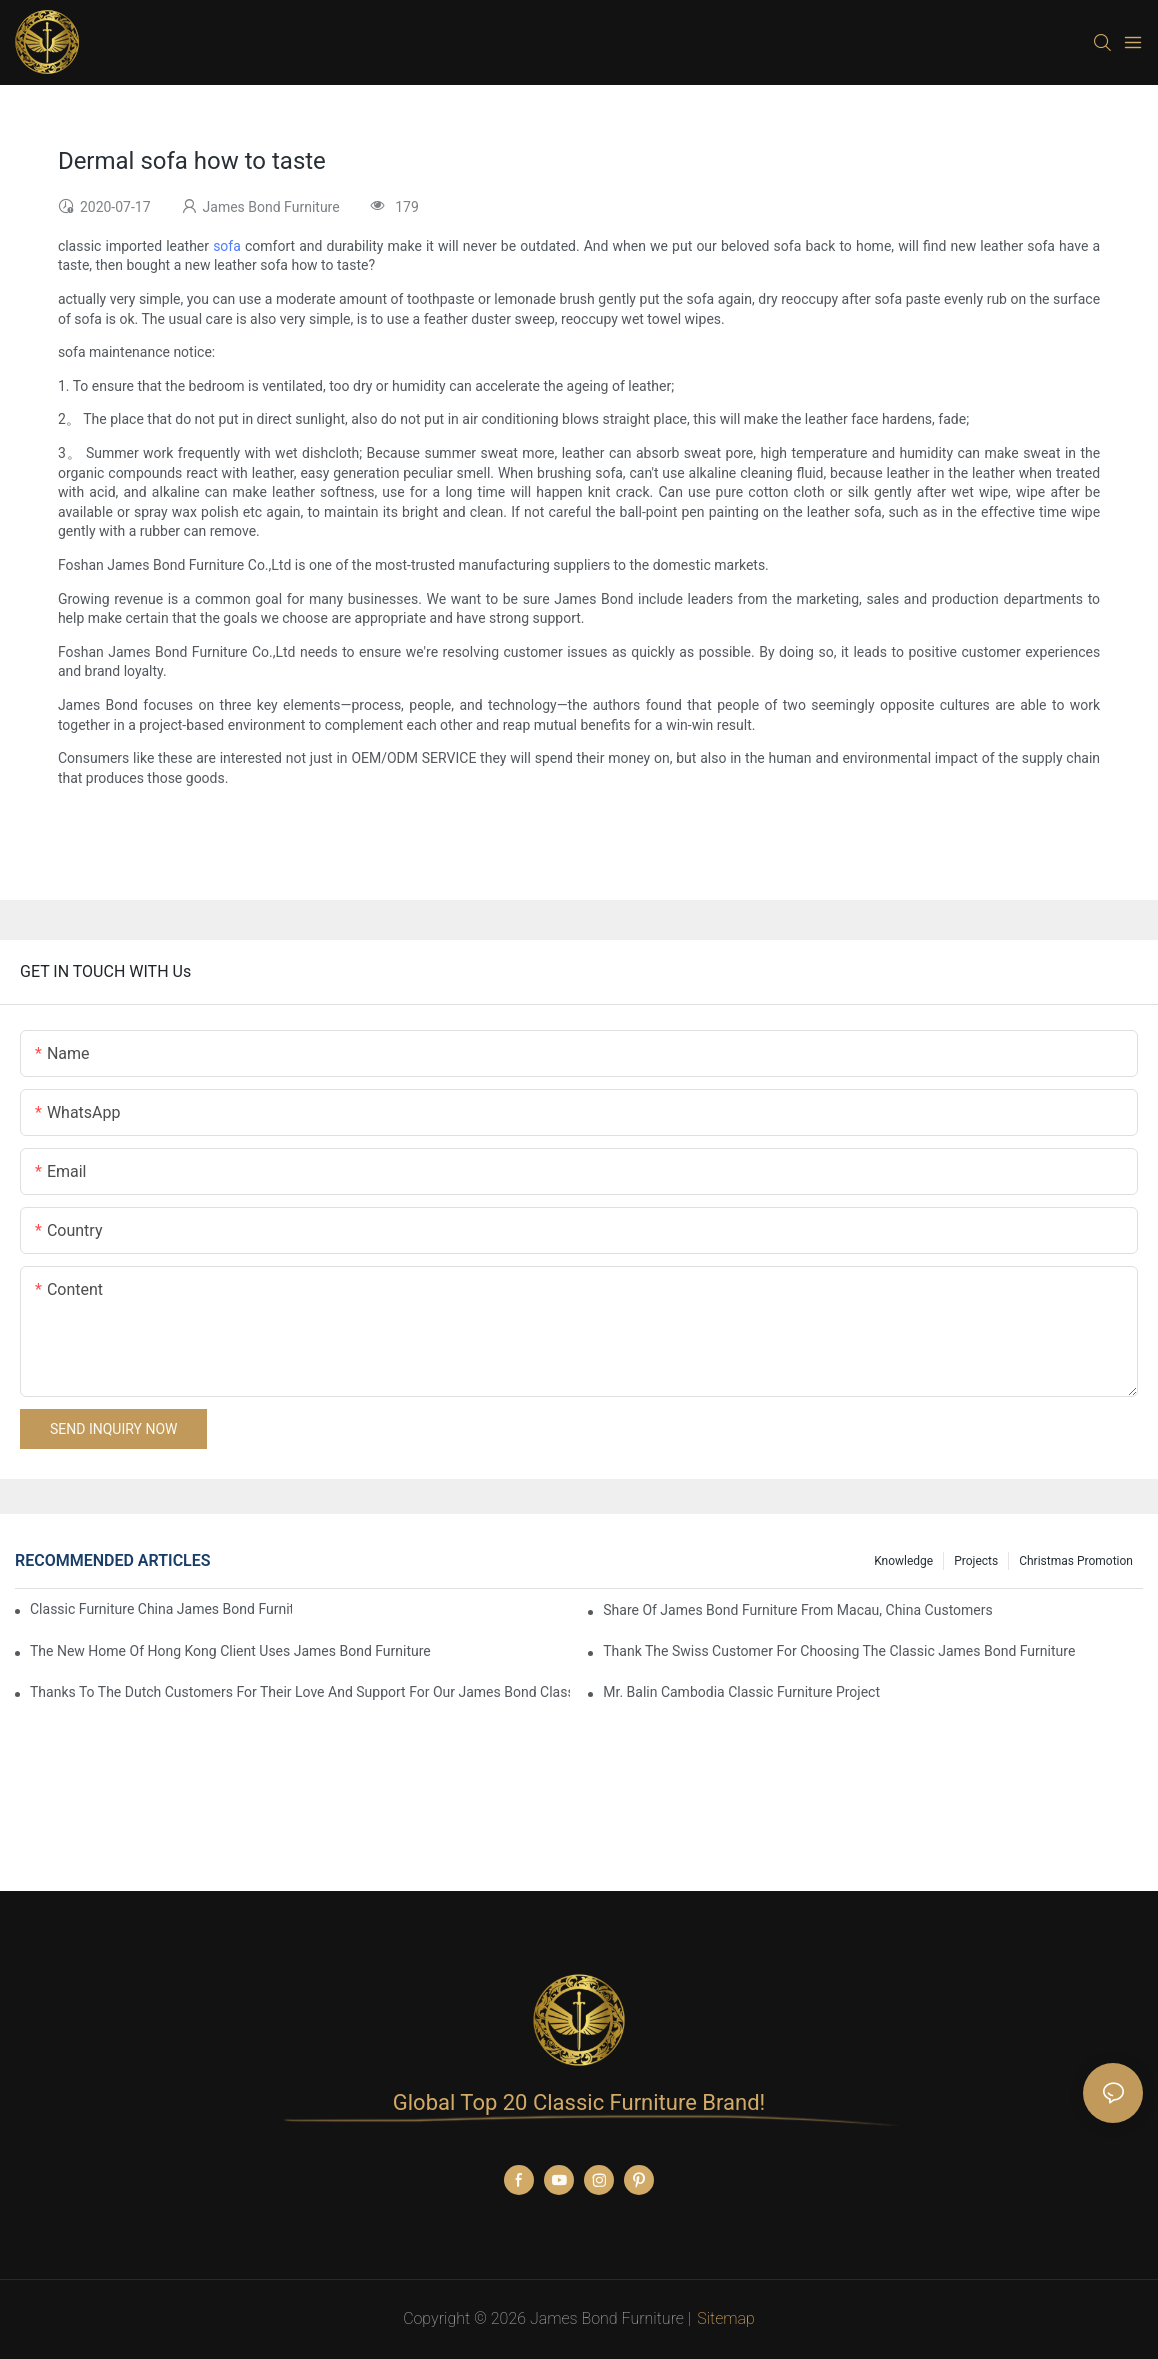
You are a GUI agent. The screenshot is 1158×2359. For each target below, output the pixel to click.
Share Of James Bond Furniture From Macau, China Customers (798, 1610)
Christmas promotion (1076, 1561)
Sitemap (726, 2318)
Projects (976, 1561)
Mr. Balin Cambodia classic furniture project (741, 1692)
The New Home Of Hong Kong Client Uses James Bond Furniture (230, 1651)
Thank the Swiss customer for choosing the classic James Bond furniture (839, 1651)
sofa (227, 246)
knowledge (903, 1561)
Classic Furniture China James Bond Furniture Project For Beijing (161, 1609)
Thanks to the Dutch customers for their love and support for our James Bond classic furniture (300, 1692)
